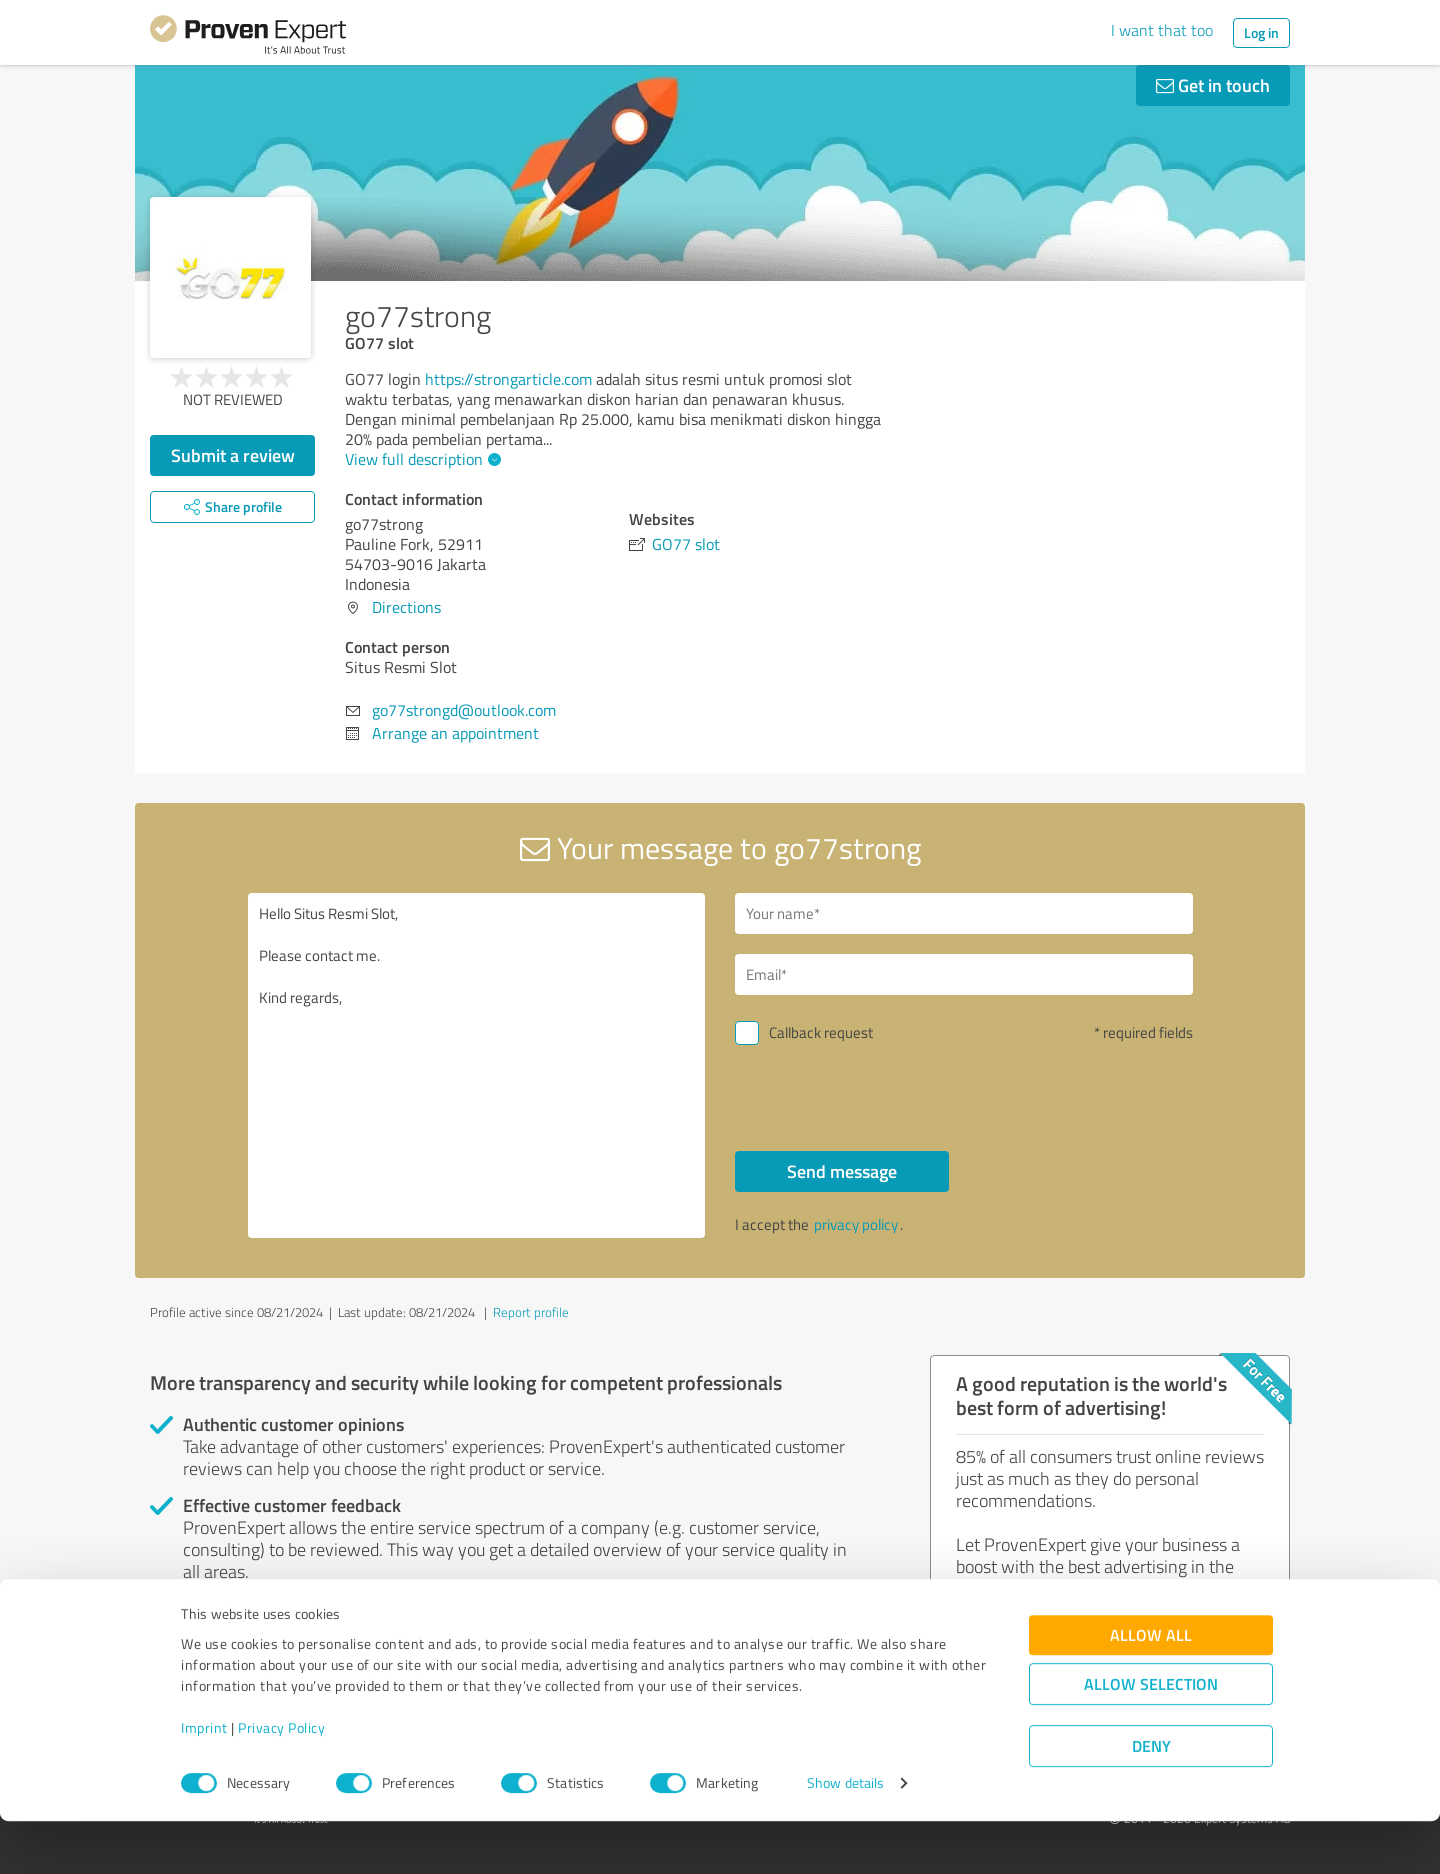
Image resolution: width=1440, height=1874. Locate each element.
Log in (1261, 32)
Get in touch (1213, 85)
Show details (845, 1836)
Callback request (821, 1032)
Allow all (1151, 1688)
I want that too (1162, 30)
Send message (842, 1171)
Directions (406, 607)
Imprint (204, 1780)
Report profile (531, 1312)
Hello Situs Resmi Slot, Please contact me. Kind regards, (477, 1065)
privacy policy (856, 1224)
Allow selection (1151, 1737)
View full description (420, 459)
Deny (1151, 1799)
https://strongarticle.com (508, 379)
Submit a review (233, 455)
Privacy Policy (281, 1780)
